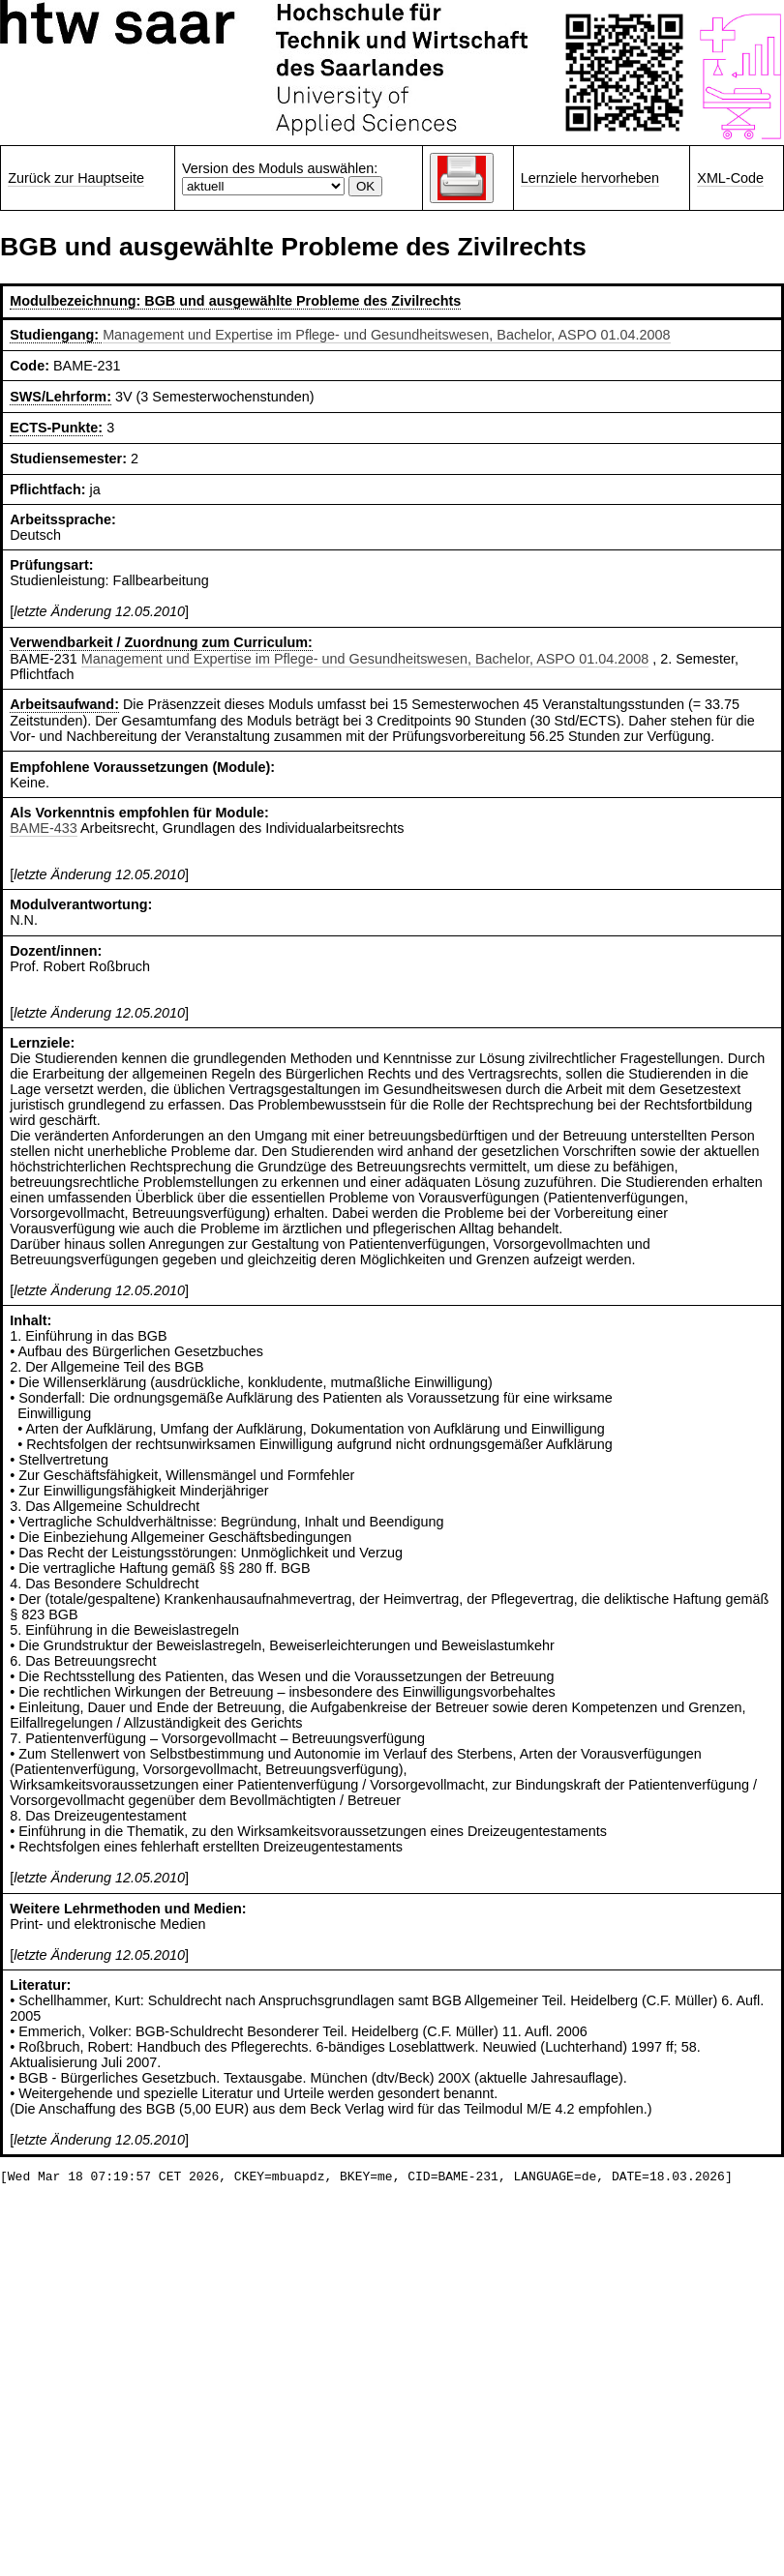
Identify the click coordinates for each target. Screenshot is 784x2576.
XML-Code (730, 178)
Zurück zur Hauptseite (76, 178)
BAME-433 (43, 828)
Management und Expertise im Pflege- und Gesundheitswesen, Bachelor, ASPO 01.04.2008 (386, 334)
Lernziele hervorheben (590, 178)
